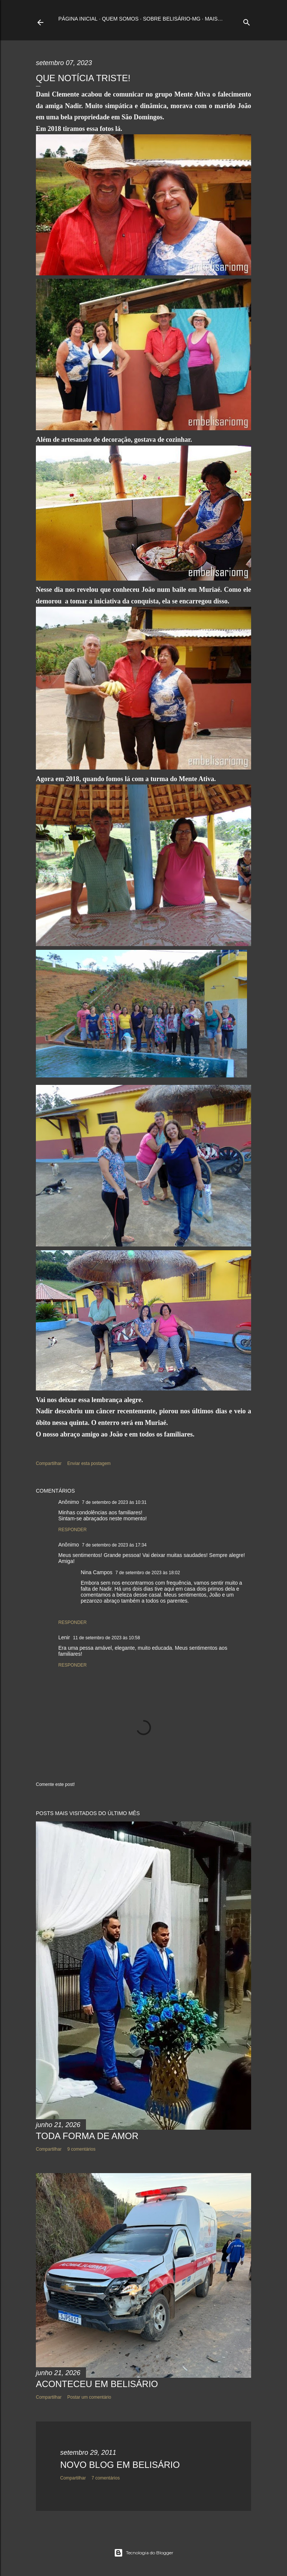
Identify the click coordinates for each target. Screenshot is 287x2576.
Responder (72, 1529)
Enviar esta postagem (89, 1463)
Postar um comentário (89, 2397)
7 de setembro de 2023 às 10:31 (114, 1502)
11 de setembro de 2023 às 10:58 (106, 1637)
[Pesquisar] (246, 20)
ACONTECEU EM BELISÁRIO (97, 2384)
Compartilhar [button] (49, 1463)
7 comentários (106, 2478)
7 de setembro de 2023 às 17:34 (114, 1545)
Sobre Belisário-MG (171, 19)
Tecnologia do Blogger (143, 2552)
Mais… (214, 19)
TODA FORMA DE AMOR (87, 2136)
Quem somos (120, 19)
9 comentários (81, 2149)
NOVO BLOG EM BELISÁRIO (120, 2465)
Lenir (64, 1637)
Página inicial (78, 19)
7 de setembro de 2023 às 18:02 (147, 1572)
